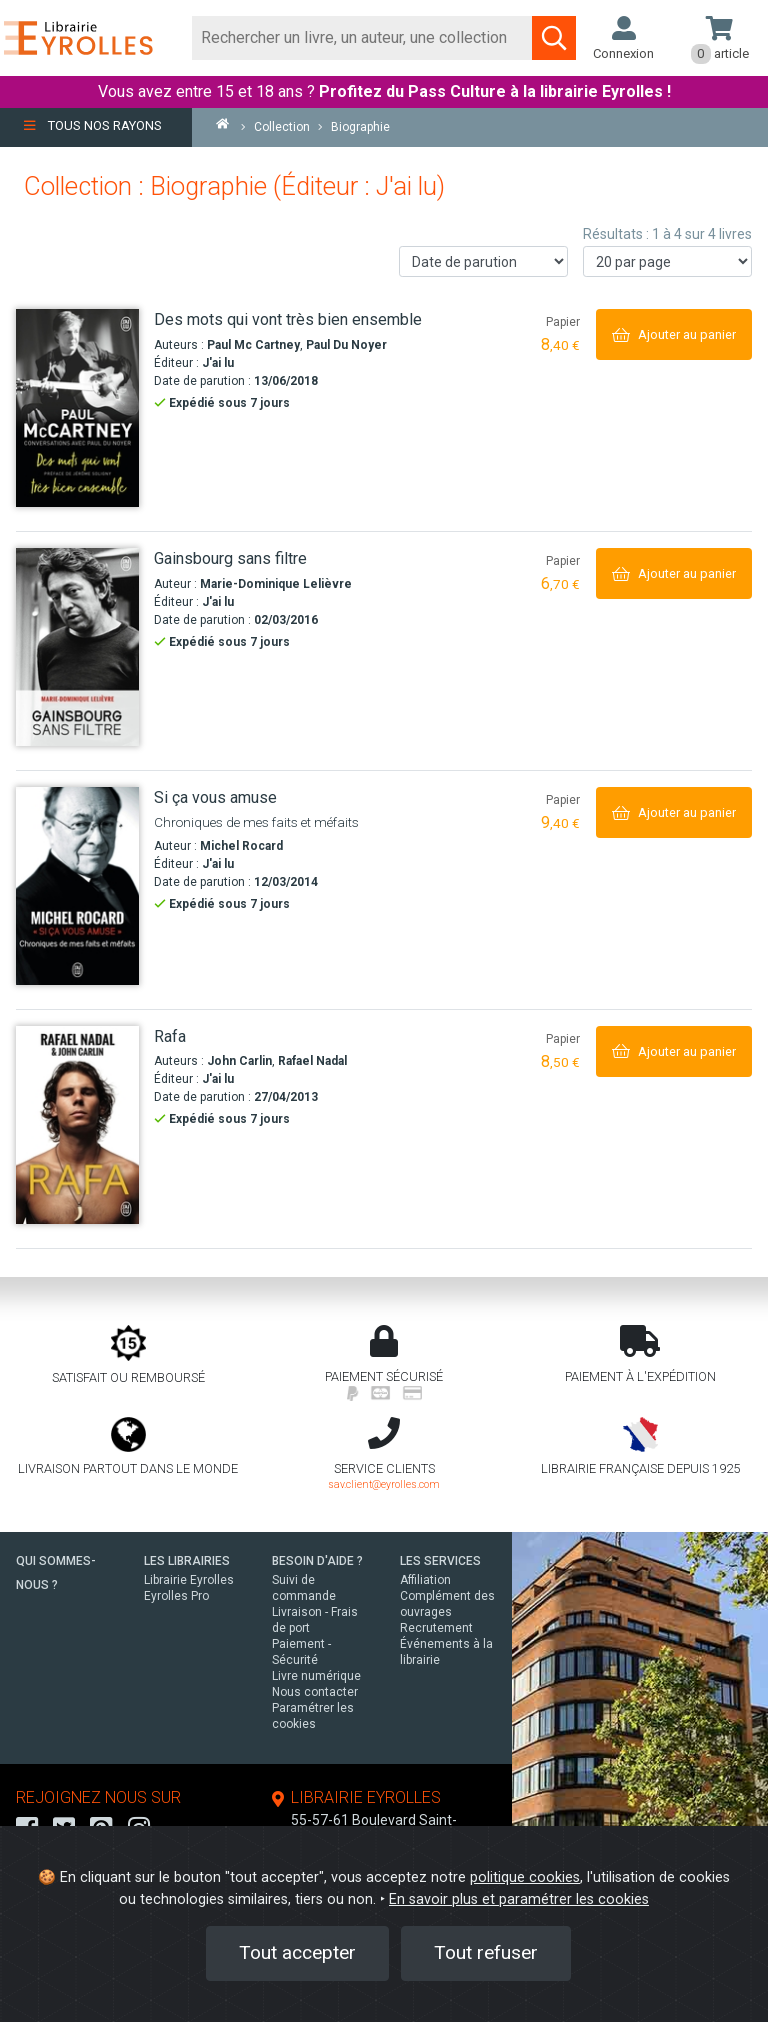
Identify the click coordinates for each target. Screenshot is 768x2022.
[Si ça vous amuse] (77, 886)
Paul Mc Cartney (253, 345)
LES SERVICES (440, 1561)
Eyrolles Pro (176, 1596)
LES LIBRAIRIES (187, 1561)
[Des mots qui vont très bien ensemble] (77, 408)
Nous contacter (315, 1692)
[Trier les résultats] (483, 261)
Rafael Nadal (312, 1061)
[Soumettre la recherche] (554, 38)
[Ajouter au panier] (674, 334)
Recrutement (436, 1628)
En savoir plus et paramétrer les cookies (519, 1899)
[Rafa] (77, 1125)
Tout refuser (486, 1952)
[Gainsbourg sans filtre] (77, 647)
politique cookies (525, 1877)
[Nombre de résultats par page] (667, 261)
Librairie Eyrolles (189, 1580)
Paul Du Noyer (346, 345)
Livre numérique (316, 1676)
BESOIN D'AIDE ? (317, 1561)
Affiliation (425, 1580)
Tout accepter (297, 1952)
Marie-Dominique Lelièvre (276, 584)
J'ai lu (218, 363)
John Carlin (239, 1061)
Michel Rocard (241, 846)
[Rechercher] (362, 38)
